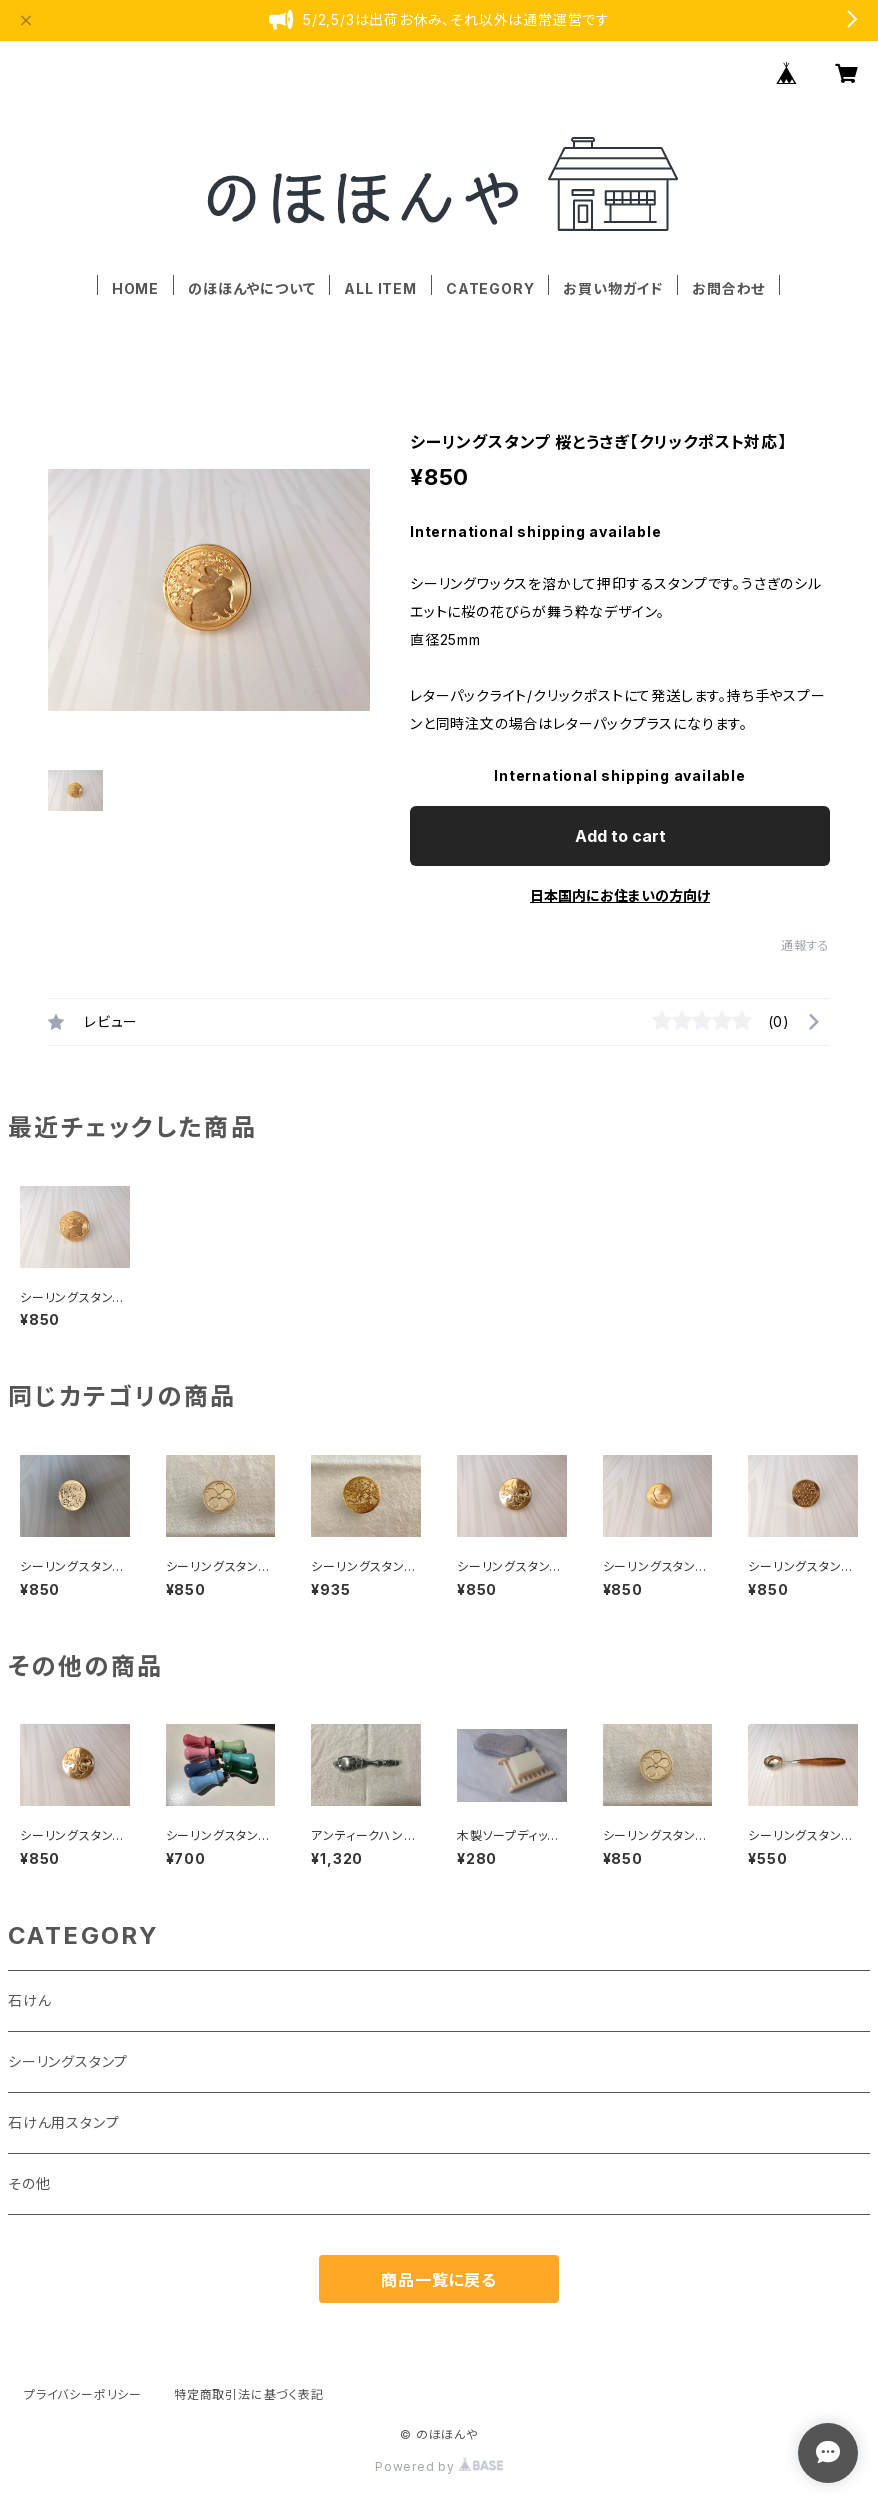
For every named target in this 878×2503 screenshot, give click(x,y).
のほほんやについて (251, 288)
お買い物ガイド (613, 288)
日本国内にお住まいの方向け (620, 895)
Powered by (439, 2466)
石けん (29, 2000)
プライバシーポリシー (83, 2394)
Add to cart (620, 836)
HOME (135, 288)
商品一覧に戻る (439, 2280)
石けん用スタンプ (63, 2122)
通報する (805, 945)
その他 (29, 2183)
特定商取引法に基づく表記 (249, 2394)
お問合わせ (728, 288)
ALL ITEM (380, 288)
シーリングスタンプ (68, 2061)
